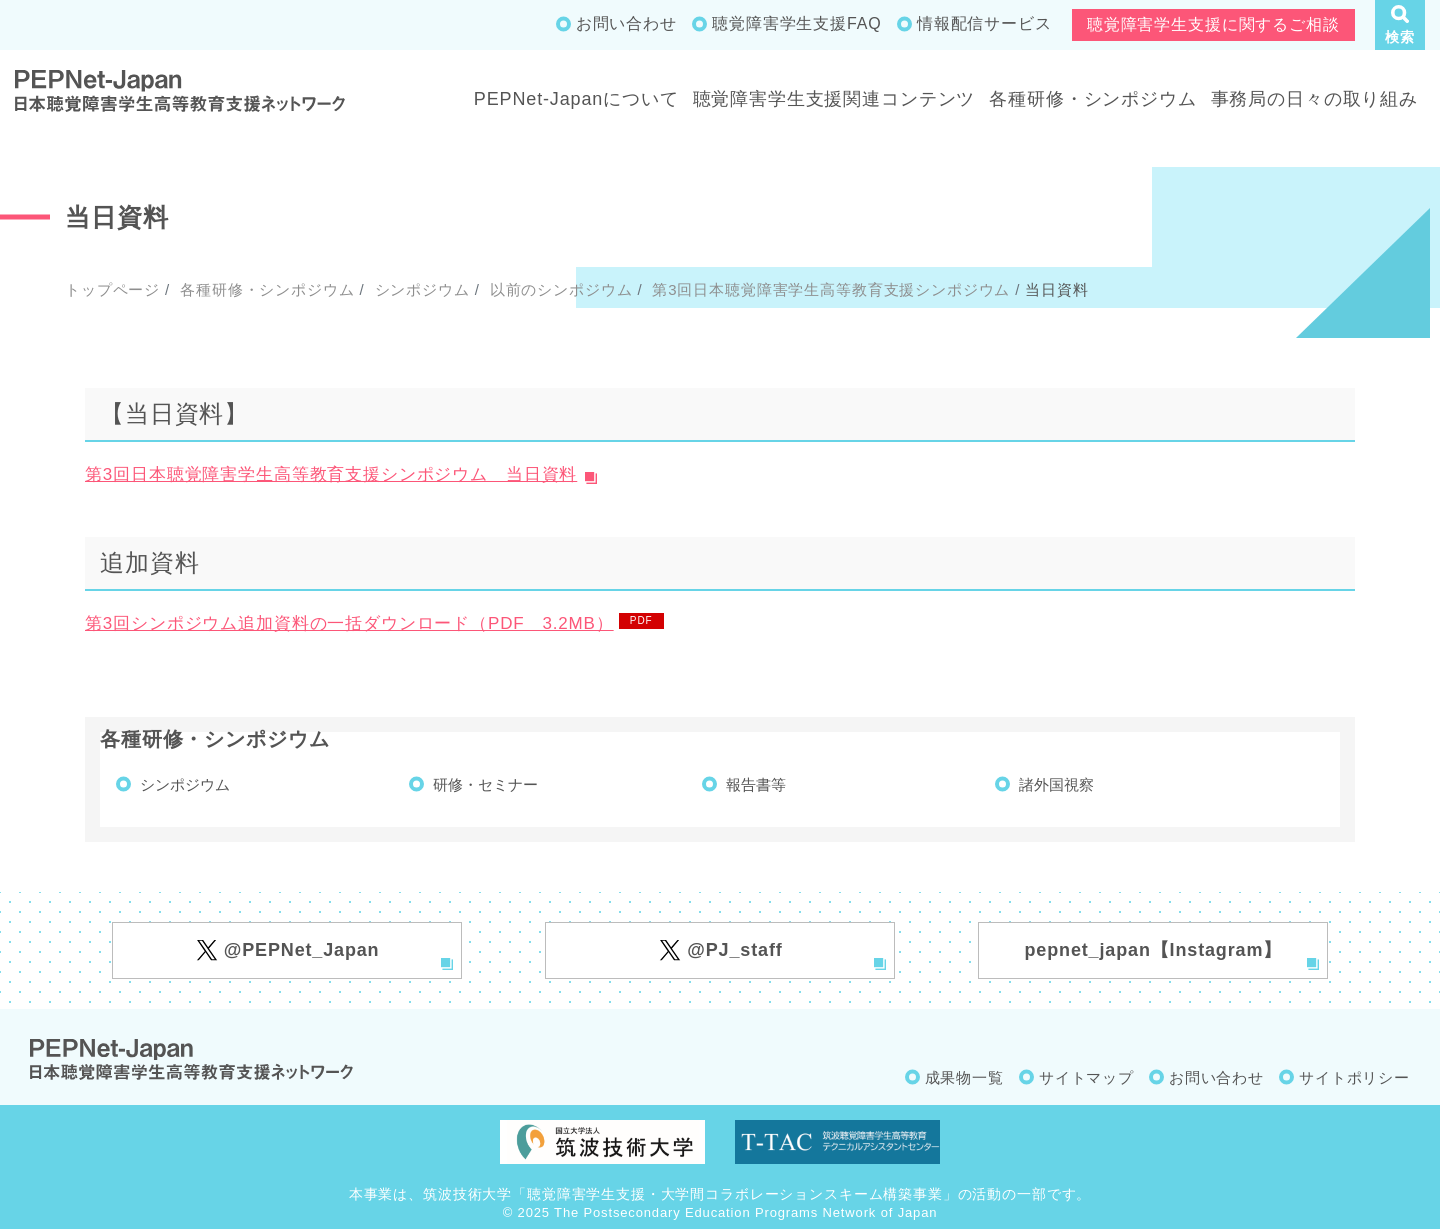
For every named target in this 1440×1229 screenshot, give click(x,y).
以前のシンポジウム (559, 289)
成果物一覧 (964, 1077)
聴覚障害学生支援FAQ (796, 23)
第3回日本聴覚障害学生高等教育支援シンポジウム (828, 289)
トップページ (112, 289)
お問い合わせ (626, 23)
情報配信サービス (984, 23)
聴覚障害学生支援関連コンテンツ (834, 99)
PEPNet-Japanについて (576, 99)
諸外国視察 (1056, 784)
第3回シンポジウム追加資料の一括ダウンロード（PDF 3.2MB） (349, 623)
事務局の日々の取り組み (1314, 99)
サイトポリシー (1354, 1077)
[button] (1400, 25)
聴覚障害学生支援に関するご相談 (1213, 24)
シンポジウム (420, 289)
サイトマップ (1086, 1077)
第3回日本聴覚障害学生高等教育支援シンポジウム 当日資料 (331, 474)
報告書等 (756, 784)
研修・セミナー (485, 784)
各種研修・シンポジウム (1092, 99)
